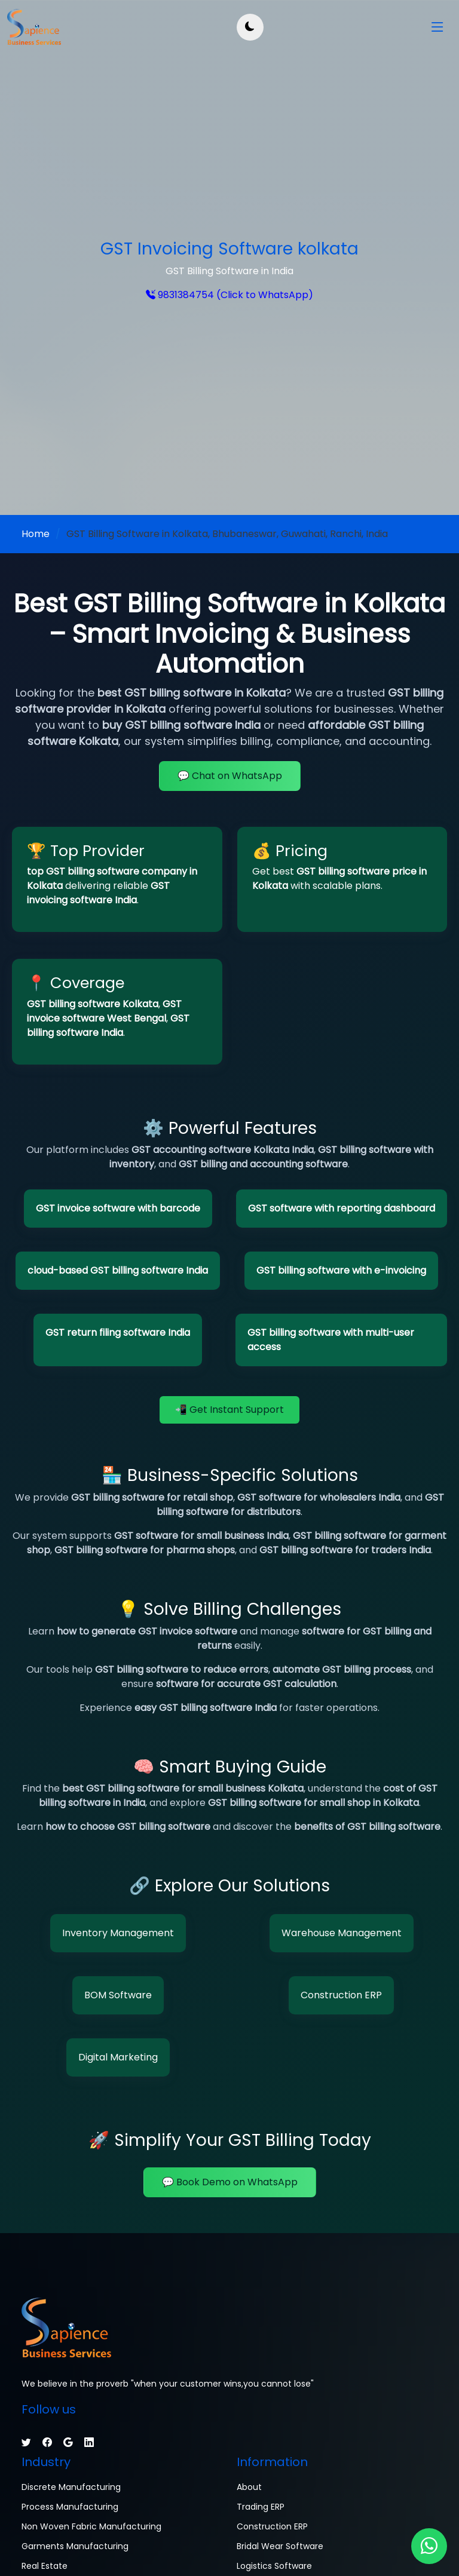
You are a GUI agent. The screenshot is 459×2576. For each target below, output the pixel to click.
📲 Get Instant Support (229, 1409)
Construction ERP (341, 1995)
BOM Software (118, 1995)
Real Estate (45, 2566)
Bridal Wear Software (280, 2546)
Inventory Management (118, 1933)
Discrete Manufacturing (71, 2487)
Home (36, 534)
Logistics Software (274, 2566)
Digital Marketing (118, 2057)
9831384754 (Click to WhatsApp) (234, 295)
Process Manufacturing (70, 2507)
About (249, 2487)
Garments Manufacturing (75, 2546)
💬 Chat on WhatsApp (230, 776)
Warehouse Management (341, 1933)
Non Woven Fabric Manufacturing (91, 2526)
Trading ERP (260, 2507)
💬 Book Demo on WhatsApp (230, 2182)
